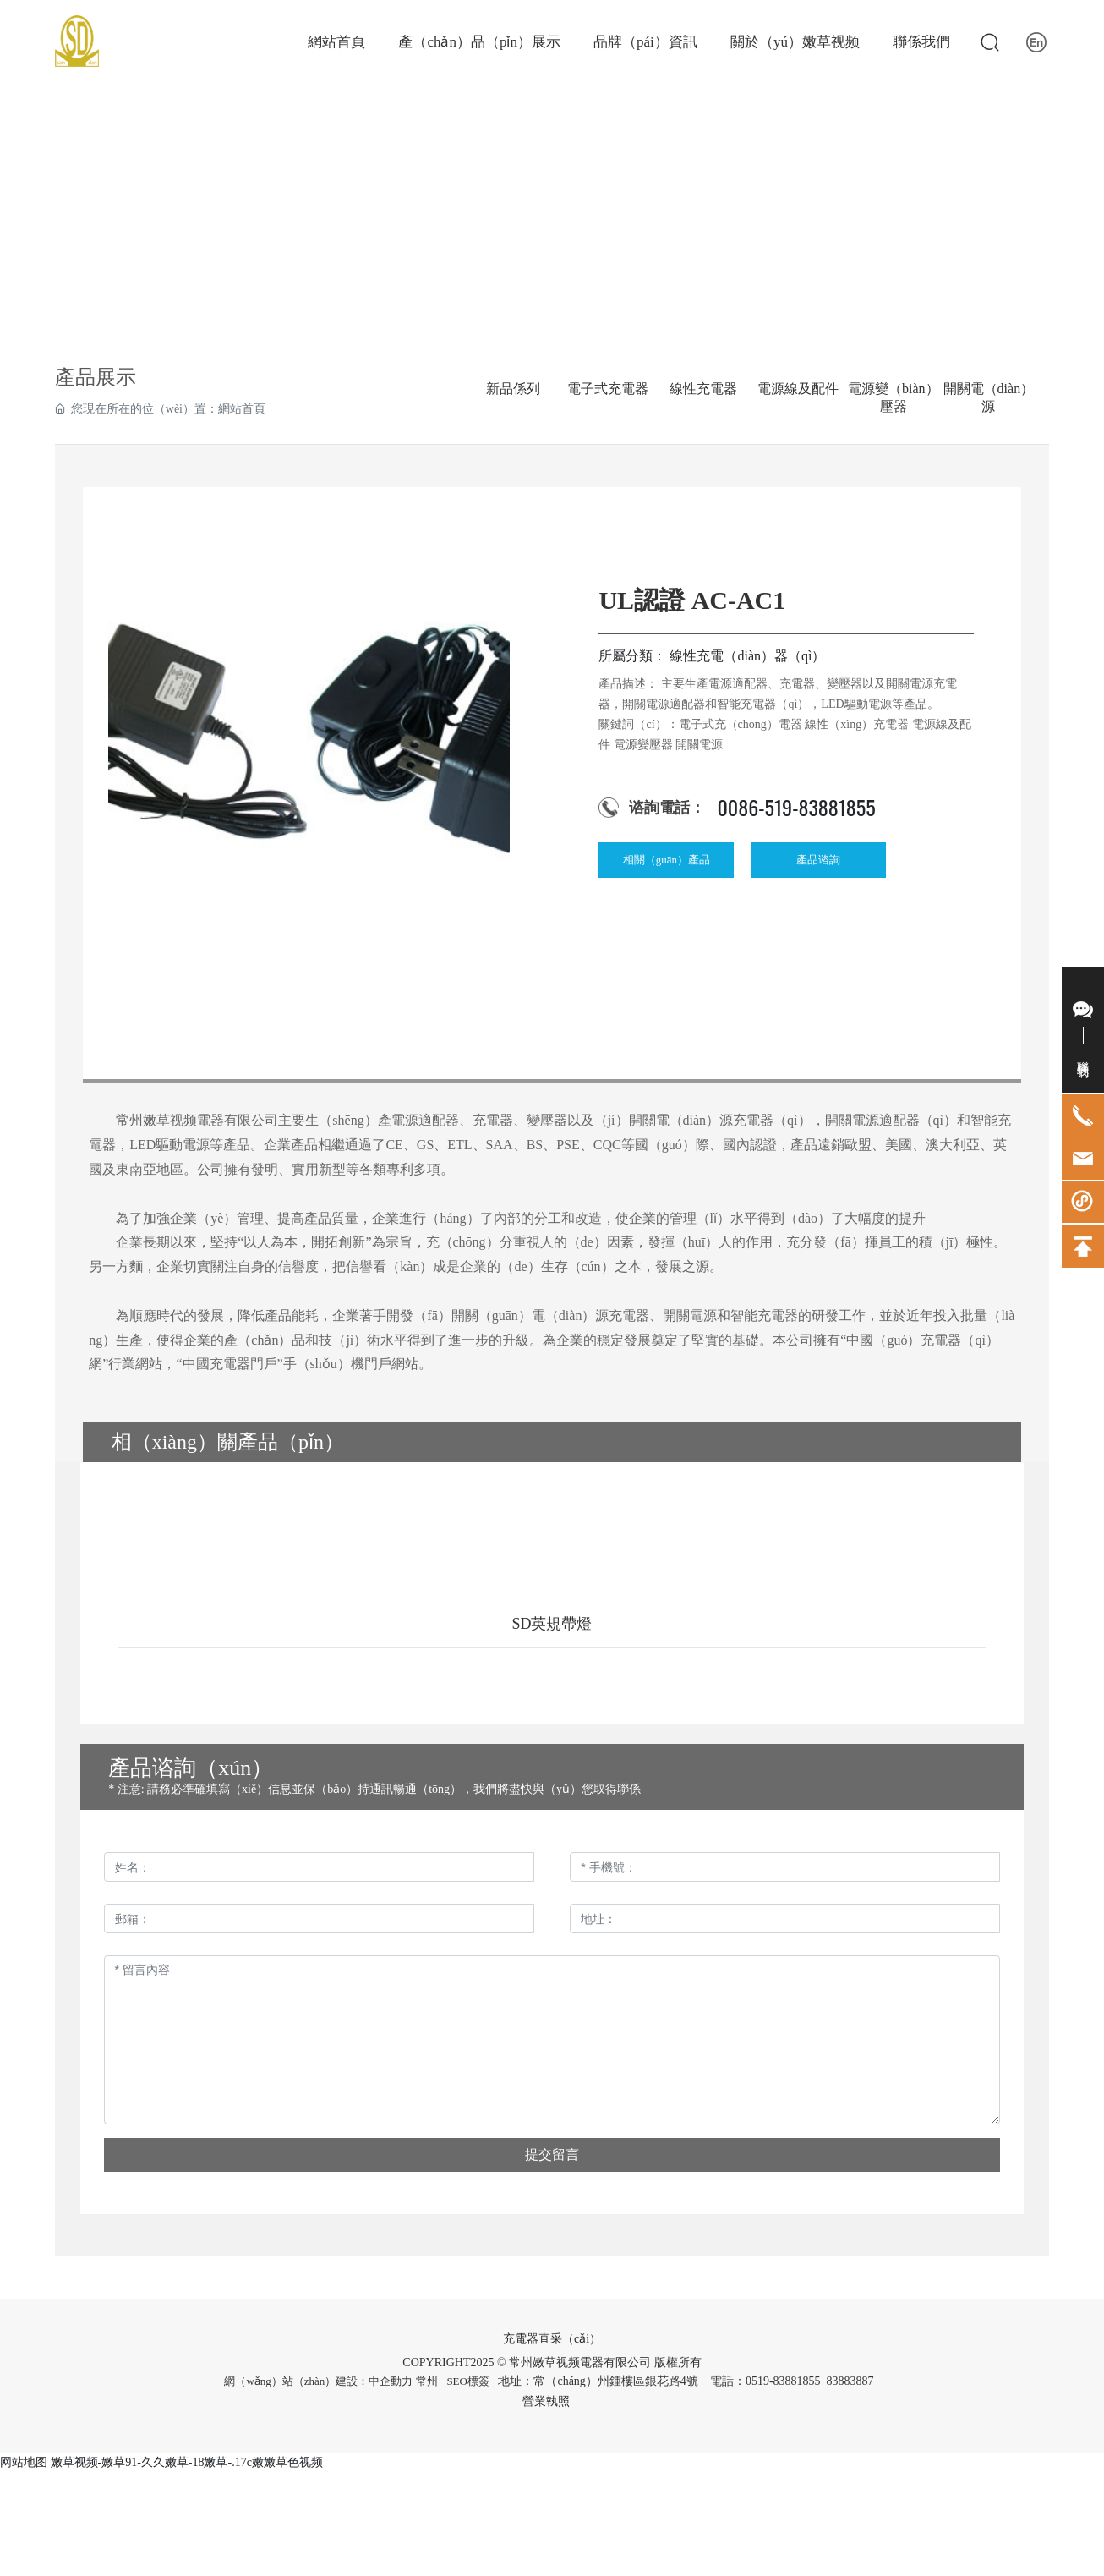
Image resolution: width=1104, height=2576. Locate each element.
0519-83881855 (783, 2381)
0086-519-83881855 (796, 807)
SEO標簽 (467, 2381)
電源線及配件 (798, 388)
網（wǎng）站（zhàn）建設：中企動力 (318, 2381)
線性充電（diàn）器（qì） (747, 656)
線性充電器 (703, 388)
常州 (427, 2381)
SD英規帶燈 (551, 1623)
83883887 (852, 2381)
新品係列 (513, 388)
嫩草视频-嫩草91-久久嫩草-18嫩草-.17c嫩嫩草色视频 (187, 2462)
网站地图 (23, 2462)
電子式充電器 (607, 388)
